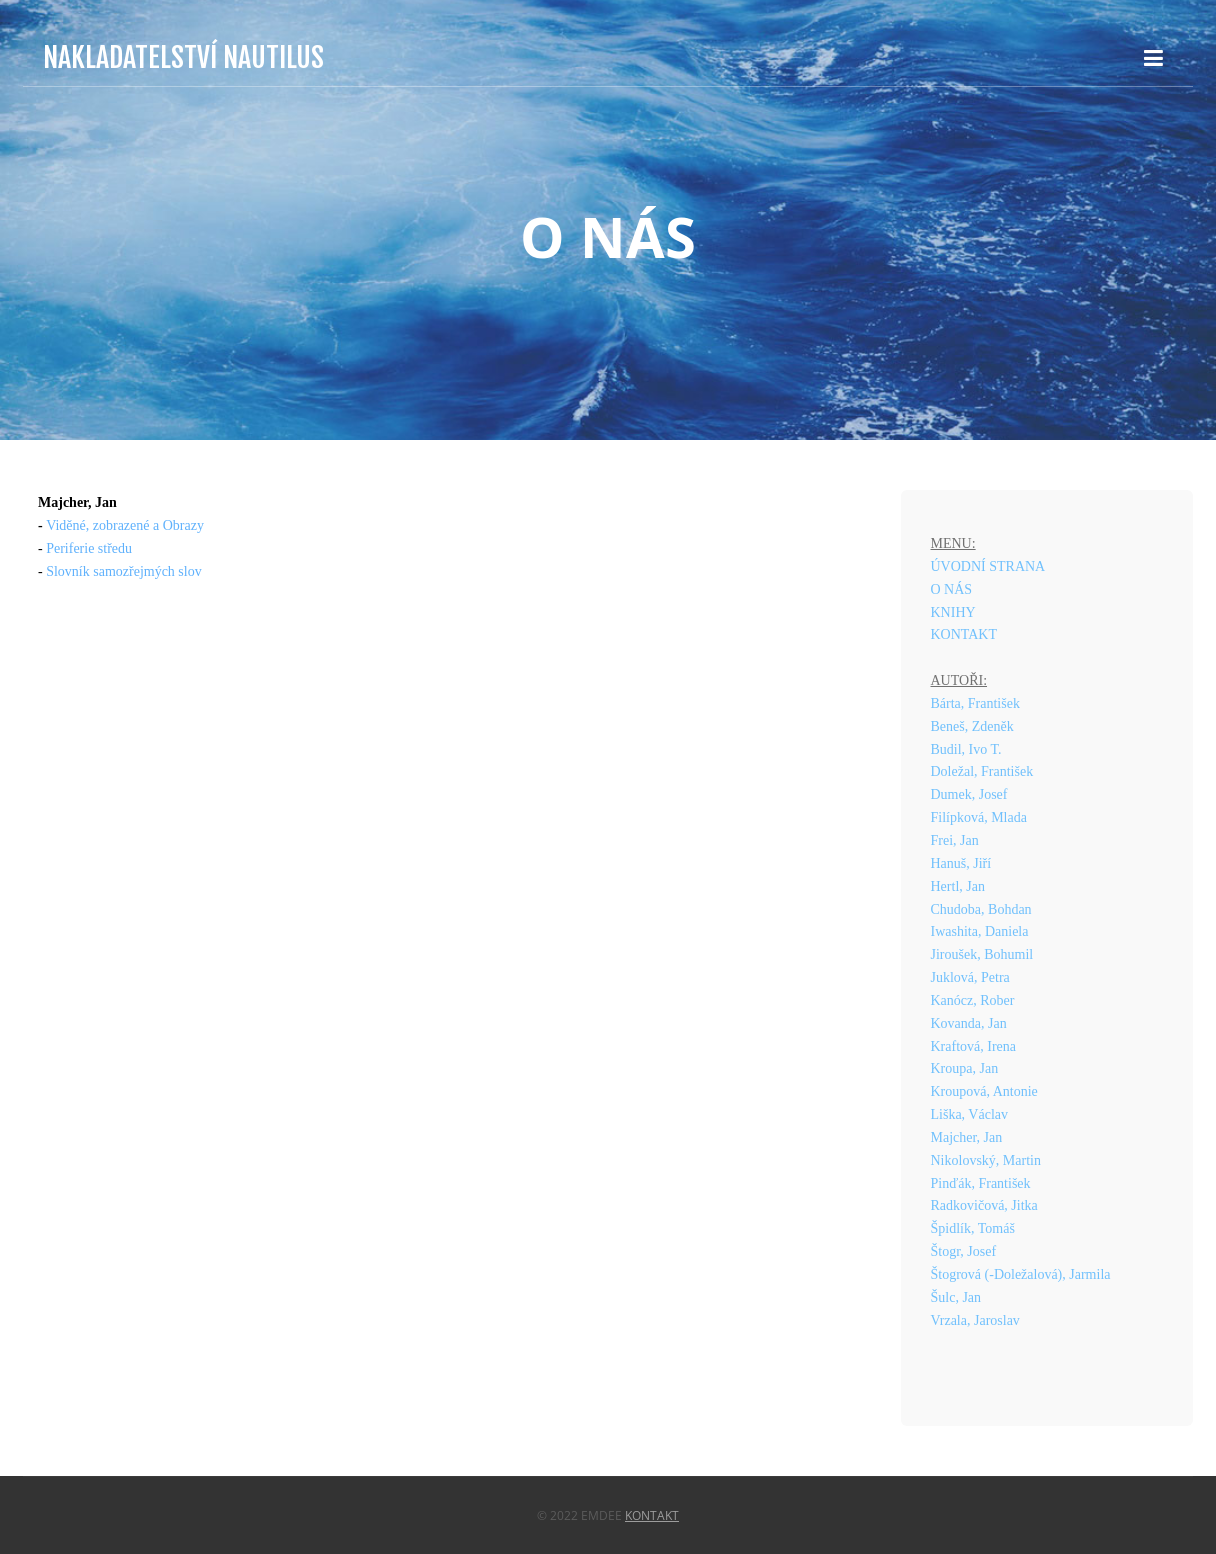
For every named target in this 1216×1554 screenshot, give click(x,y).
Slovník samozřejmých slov (124, 571)
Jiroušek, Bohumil (982, 954)
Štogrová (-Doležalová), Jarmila (1021, 1274)
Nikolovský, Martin (986, 1160)
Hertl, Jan (958, 886)
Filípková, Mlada (979, 817)
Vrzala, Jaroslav (975, 1320)
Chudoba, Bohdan (981, 909)
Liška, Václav (970, 1114)
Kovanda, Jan (969, 1023)
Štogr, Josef (964, 1251)
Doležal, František (982, 771)
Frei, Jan (955, 840)
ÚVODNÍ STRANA (988, 566)
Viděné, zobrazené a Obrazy (125, 525)
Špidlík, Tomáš (973, 1228)
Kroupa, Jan (965, 1068)
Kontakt (652, 1515)
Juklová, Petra (970, 977)
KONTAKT (964, 634)
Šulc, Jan (956, 1297)
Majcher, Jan (967, 1137)
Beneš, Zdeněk (972, 726)
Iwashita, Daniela (980, 931)
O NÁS (952, 589)
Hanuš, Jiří (961, 863)
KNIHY (953, 612)
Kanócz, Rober (973, 1000)
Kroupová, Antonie (984, 1091)
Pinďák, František (981, 1183)
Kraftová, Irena (974, 1046)
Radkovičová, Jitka (984, 1205)
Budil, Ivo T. (966, 749)
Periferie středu (89, 548)
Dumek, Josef (969, 794)
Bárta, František (975, 703)
